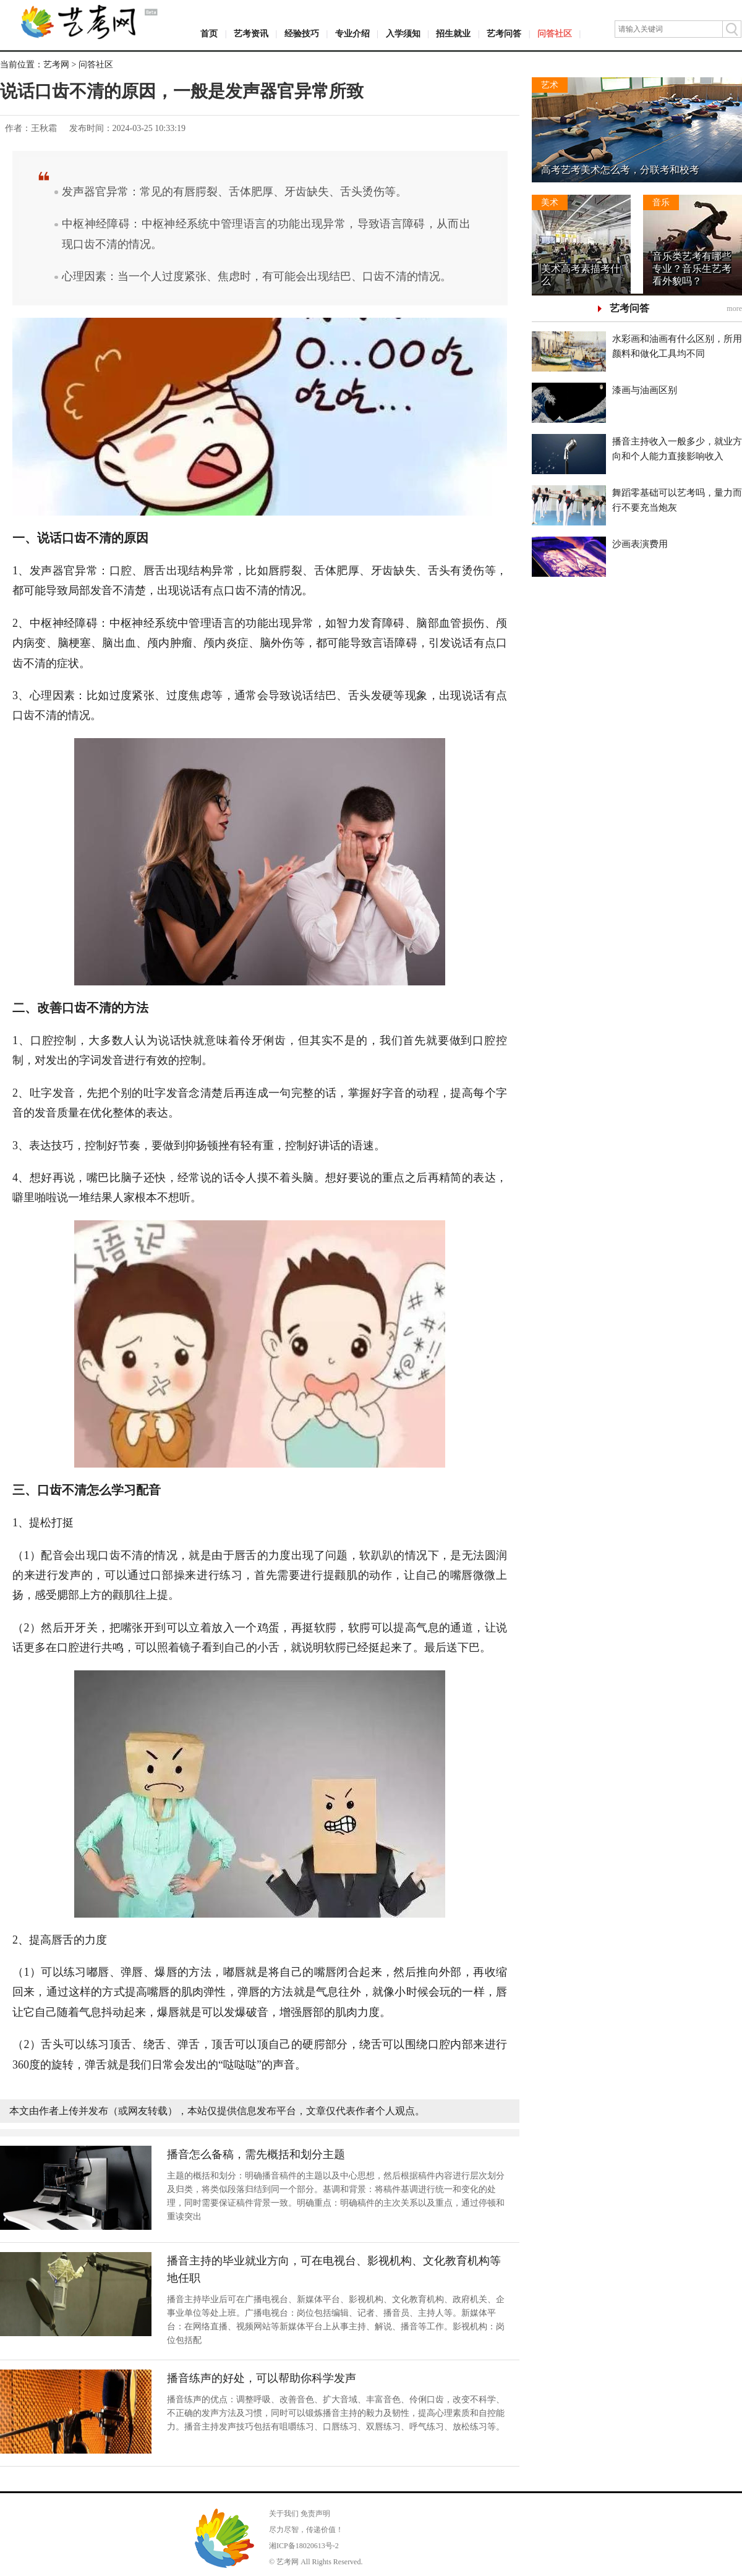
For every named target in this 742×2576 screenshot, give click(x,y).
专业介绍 (352, 33)
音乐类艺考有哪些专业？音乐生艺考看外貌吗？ (691, 268)
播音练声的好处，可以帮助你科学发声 (261, 2378)
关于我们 (284, 2513)
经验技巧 (301, 33)
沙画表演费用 (640, 544)
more (734, 308)
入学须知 (403, 33)
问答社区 (554, 33)
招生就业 (453, 33)
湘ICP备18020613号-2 (304, 2545)
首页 (209, 33)
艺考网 (56, 64)
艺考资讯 (251, 33)
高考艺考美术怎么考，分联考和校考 (620, 169)
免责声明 (315, 2513)
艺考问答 (504, 33)
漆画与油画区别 (644, 390)
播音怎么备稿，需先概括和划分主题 (256, 2154)
